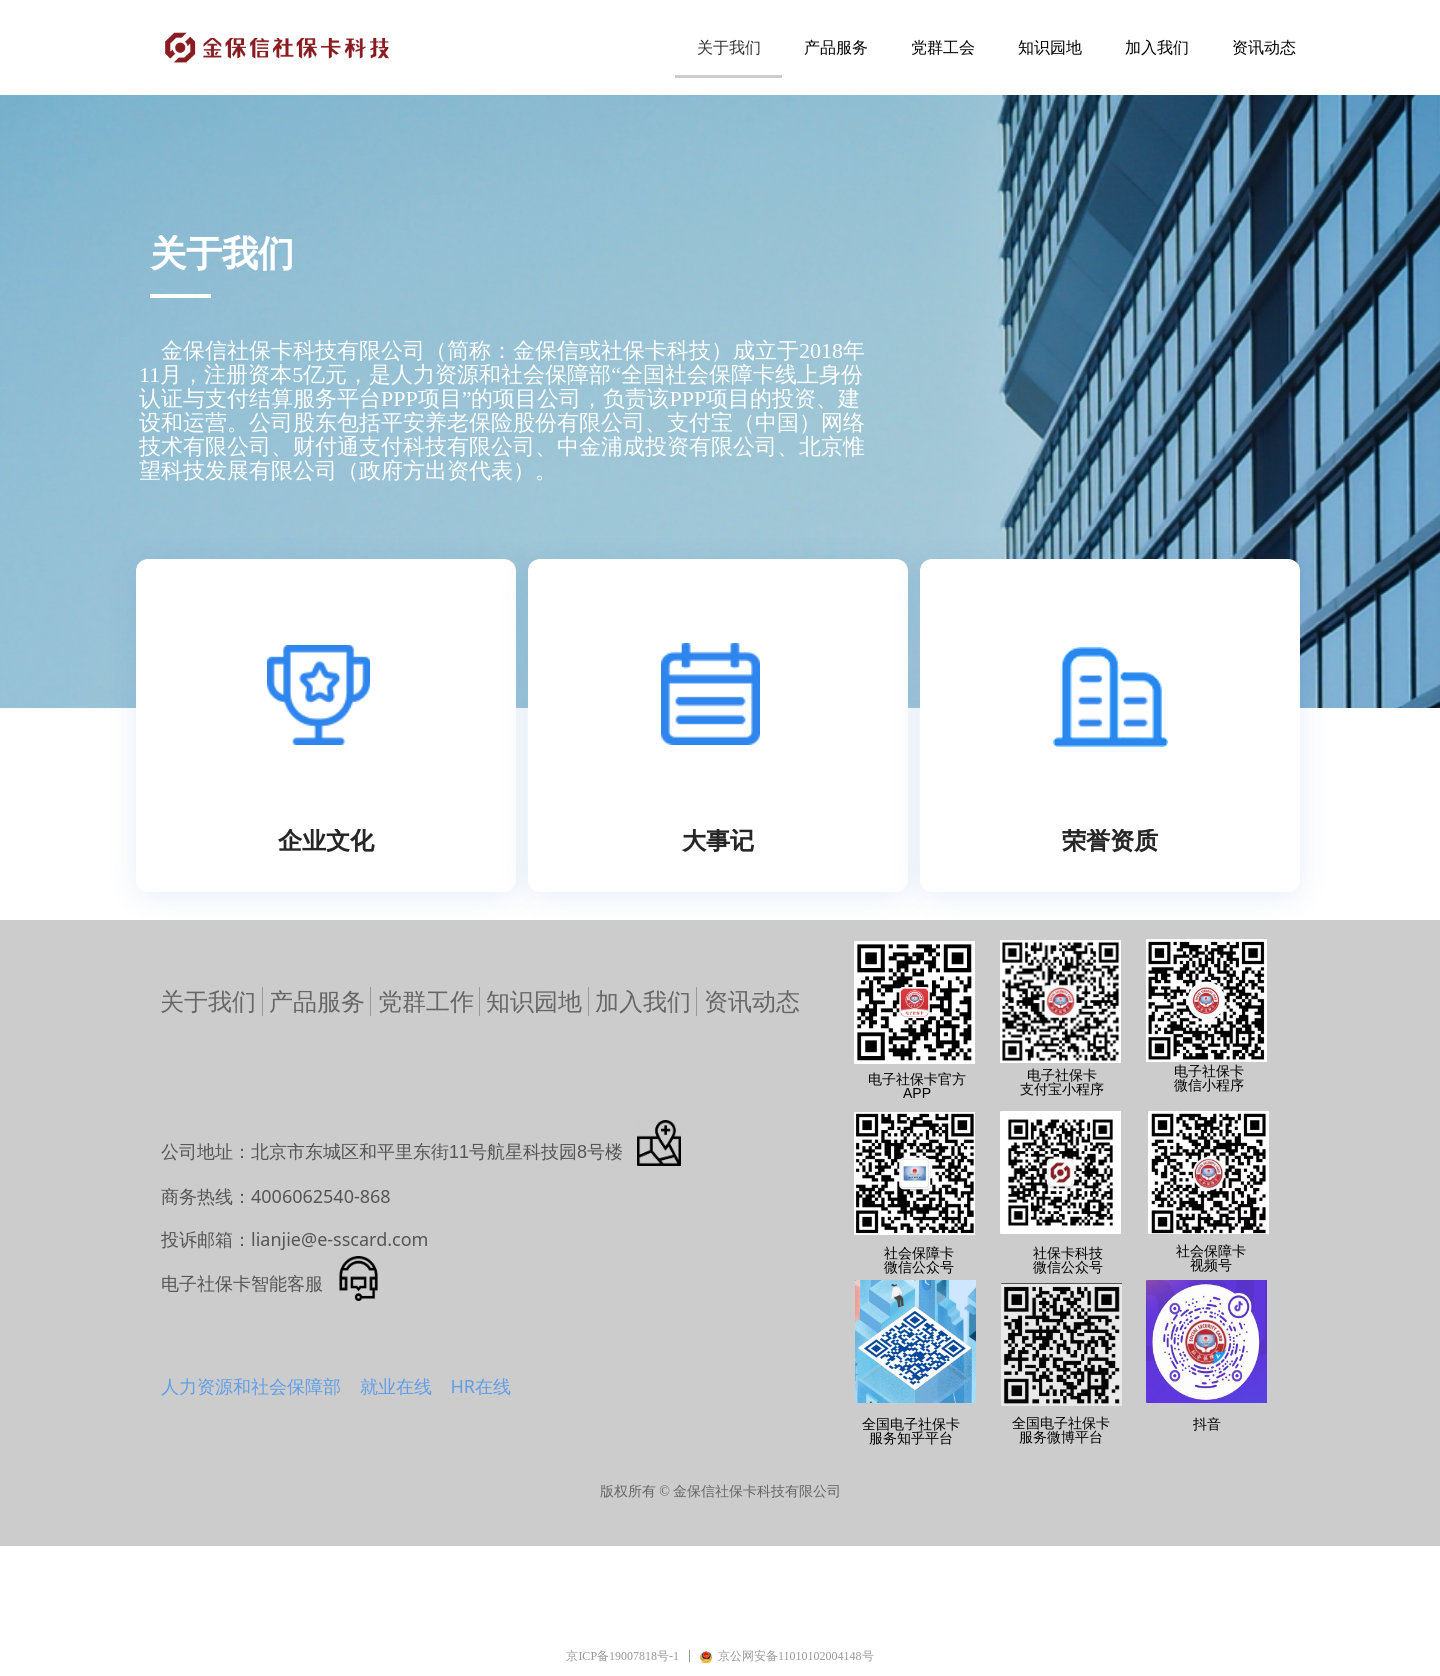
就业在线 (396, 1386)
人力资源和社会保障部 (251, 1386)
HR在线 (480, 1386)
